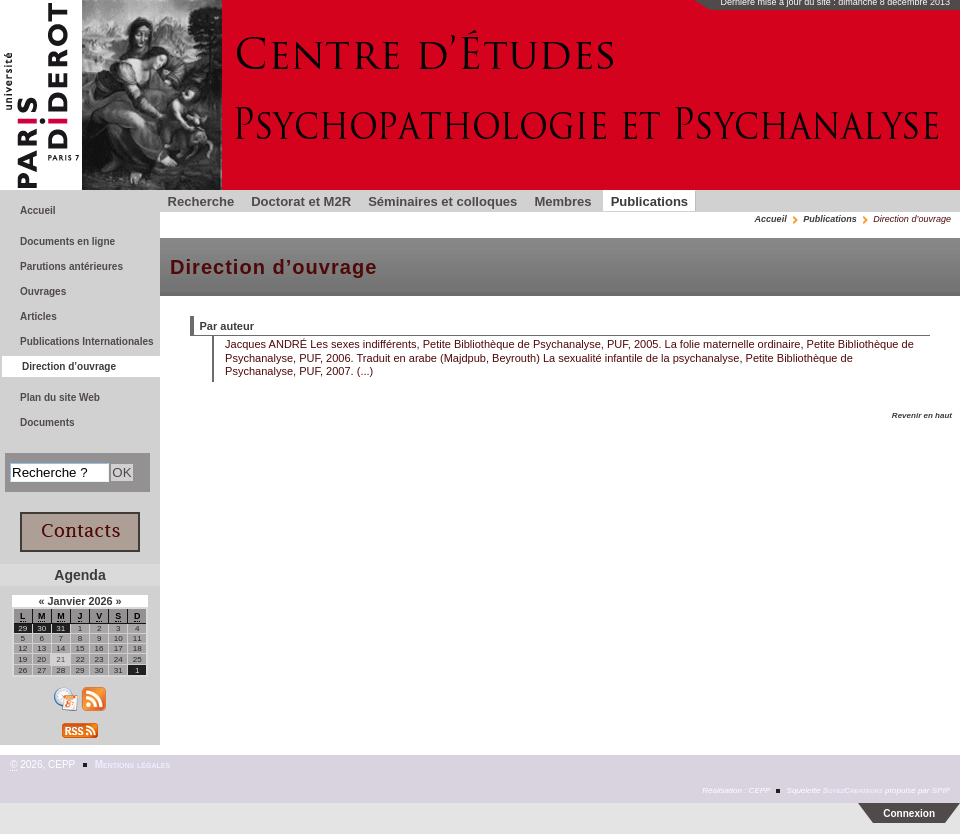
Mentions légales (132, 764)
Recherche (201, 201)
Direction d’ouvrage (69, 366)
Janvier (67, 601)
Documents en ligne (67, 241)
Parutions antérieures (71, 266)
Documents (47, 422)
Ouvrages (43, 291)
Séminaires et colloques (442, 201)
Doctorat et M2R (301, 201)
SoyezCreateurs (853, 790)
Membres (562, 201)
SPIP (941, 790)
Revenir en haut (922, 415)
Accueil (771, 219)
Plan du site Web (60, 397)
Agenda (79, 575)
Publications (649, 201)
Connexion (909, 813)
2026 (101, 601)
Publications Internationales (87, 341)
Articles (38, 316)
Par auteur (227, 326)
